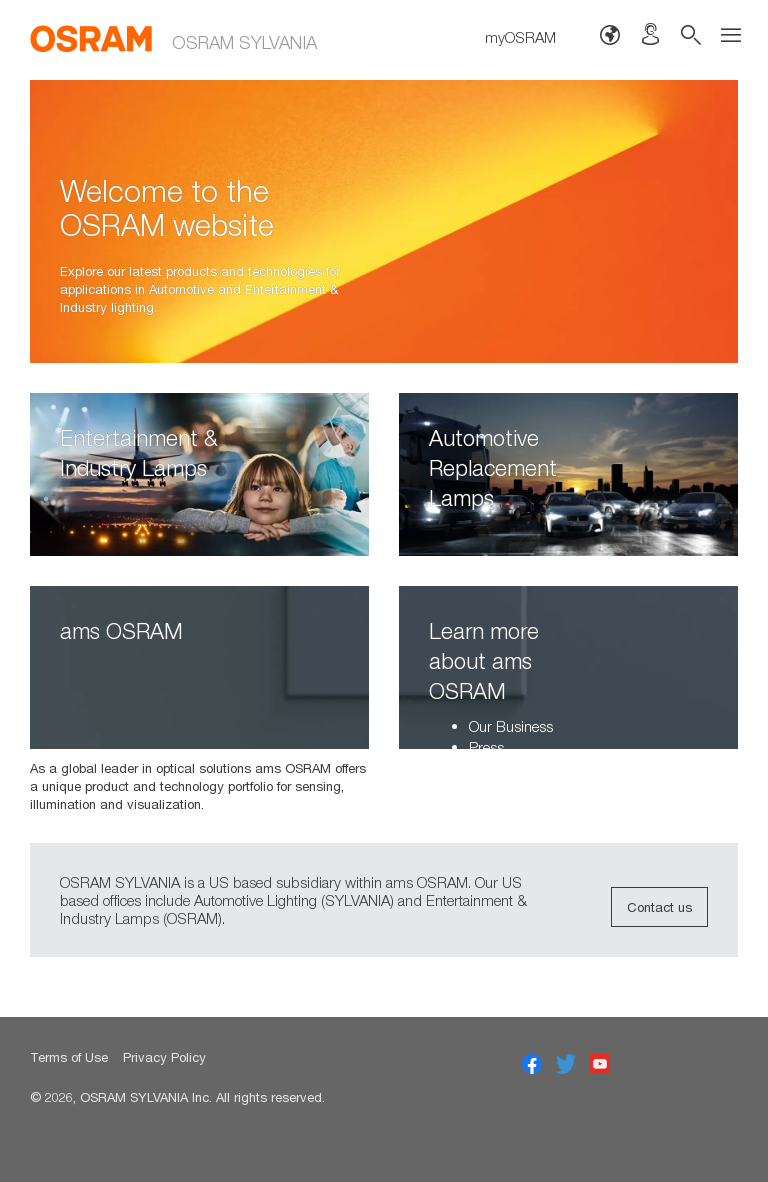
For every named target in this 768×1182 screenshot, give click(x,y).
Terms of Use (69, 1057)
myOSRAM (520, 37)
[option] (384, 221)
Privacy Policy (164, 1057)
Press (486, 747)
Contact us (659, 907)
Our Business (511, 726)
